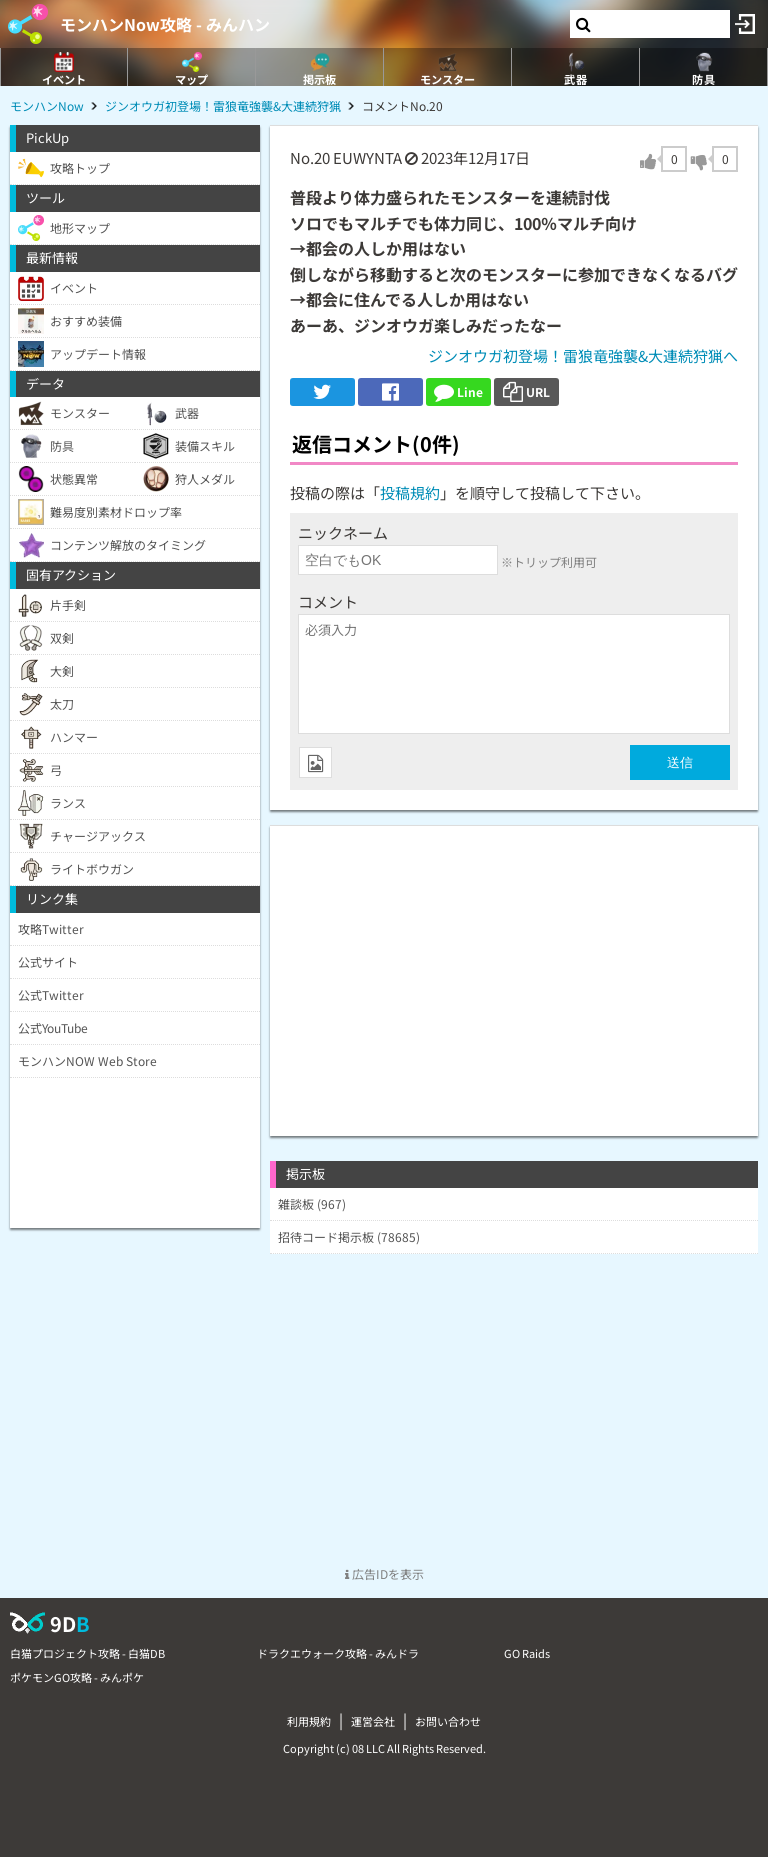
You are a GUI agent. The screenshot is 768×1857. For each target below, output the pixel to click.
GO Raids (527, 1653)
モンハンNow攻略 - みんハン (165, 24)
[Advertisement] (514, 966)
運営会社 (373, 1721)
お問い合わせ (448, 1721)
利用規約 (309, 1721)
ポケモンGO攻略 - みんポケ (77, 1677)
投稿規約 (410, 492)
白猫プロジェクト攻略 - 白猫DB (87, 1653)
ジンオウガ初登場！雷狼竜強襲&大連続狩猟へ (583, 355)
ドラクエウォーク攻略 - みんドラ (338, 1653)
